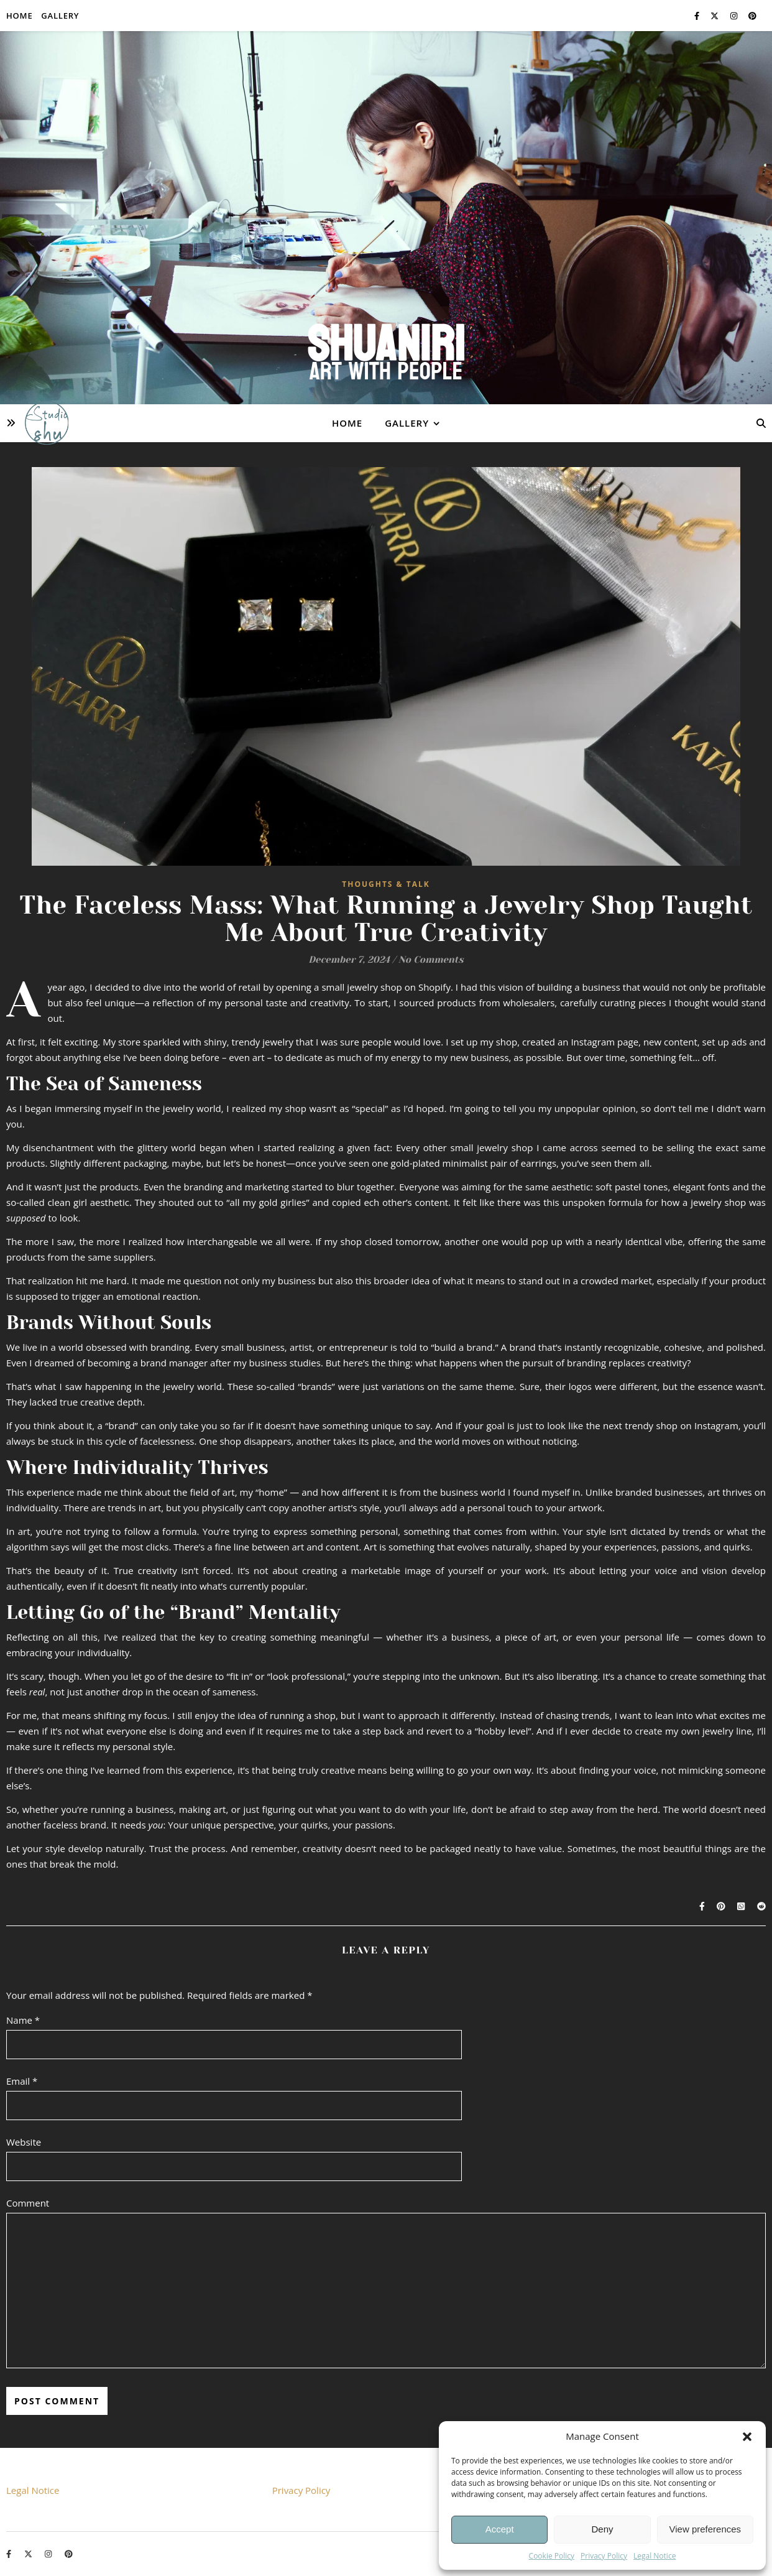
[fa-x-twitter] (715, 15)
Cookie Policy (551, 2556)
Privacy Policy (604, 2556)
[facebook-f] (698, 15)
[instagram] (735, 15)
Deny (602, 2529)
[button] (747, 2436)
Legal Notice (654, 2556)
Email (21, 2081)
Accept (499, 2529)
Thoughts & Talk (386, 884)
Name (23, 2020)
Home (19, 15)
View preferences (705, 2529)
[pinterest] (752, 15)
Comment (27, 2203)
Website (23, 2142)
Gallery (60, 15)
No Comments (431, 959)
